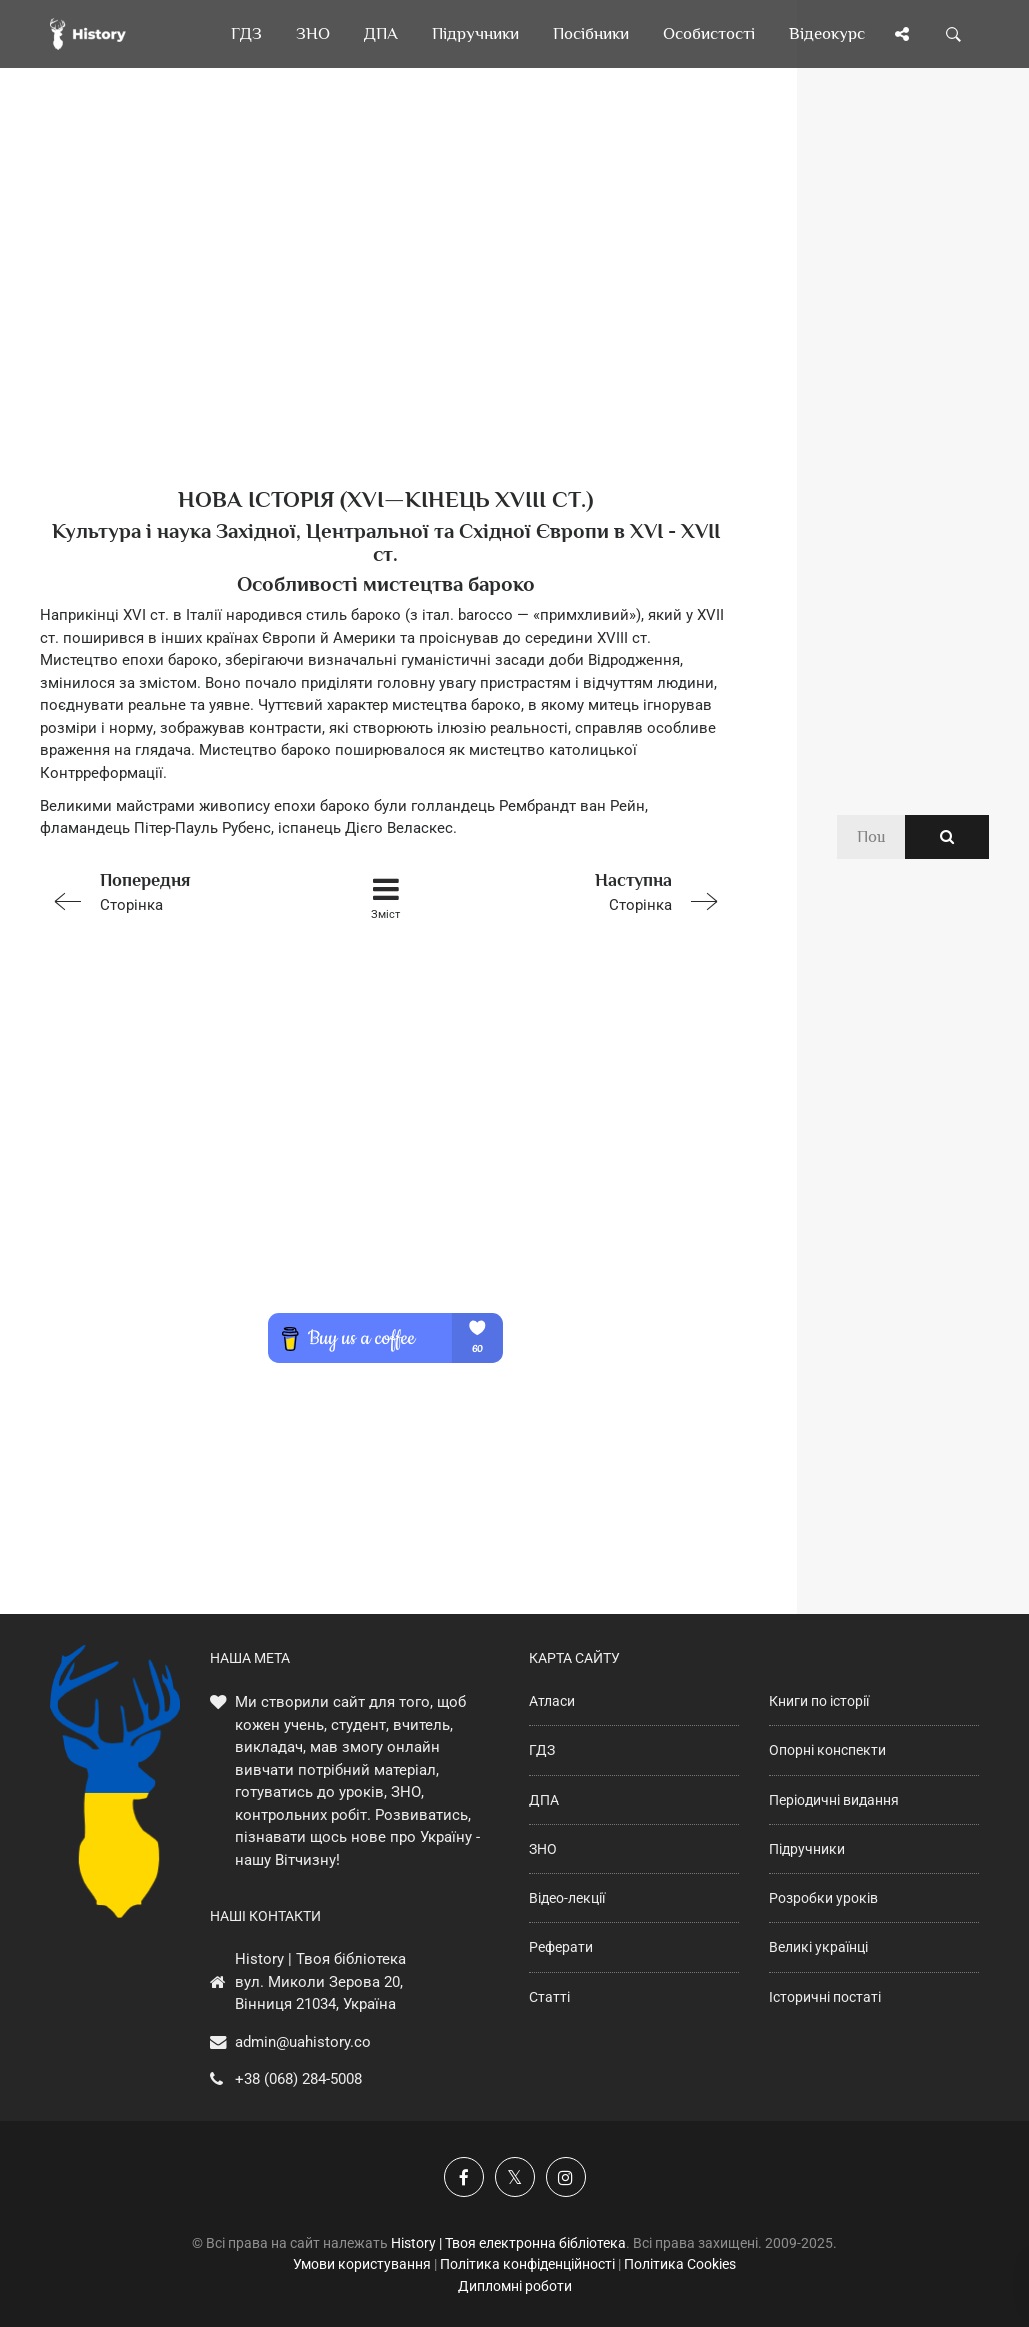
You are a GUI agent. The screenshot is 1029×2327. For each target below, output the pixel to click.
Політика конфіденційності (527, 2264)
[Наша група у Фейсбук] (464, 2177)
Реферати (561, 1947)
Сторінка (177, 890)
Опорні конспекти (827, 1750)
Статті (549, 1997)
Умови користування (362, 2264)
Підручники (807, 1849)
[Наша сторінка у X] (515, 2177)
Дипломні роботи (515, 2286)
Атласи (552, 1701)
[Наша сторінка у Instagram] (566, 2177)
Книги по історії (819, 1701)
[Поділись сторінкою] (902, 34)
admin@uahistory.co (303, 2042)
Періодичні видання (834, 1800)
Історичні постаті (825, 1997)
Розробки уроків (823, 1898)
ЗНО (543, 1849)
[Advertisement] (386, 310)
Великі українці (818, 1947)
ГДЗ (542, 1750)
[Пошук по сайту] (954, 34)
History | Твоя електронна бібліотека (508, 2243)
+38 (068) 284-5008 (298, 2079)
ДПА (544, 1800)
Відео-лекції (567, 1898)
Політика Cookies (680, 2264)
